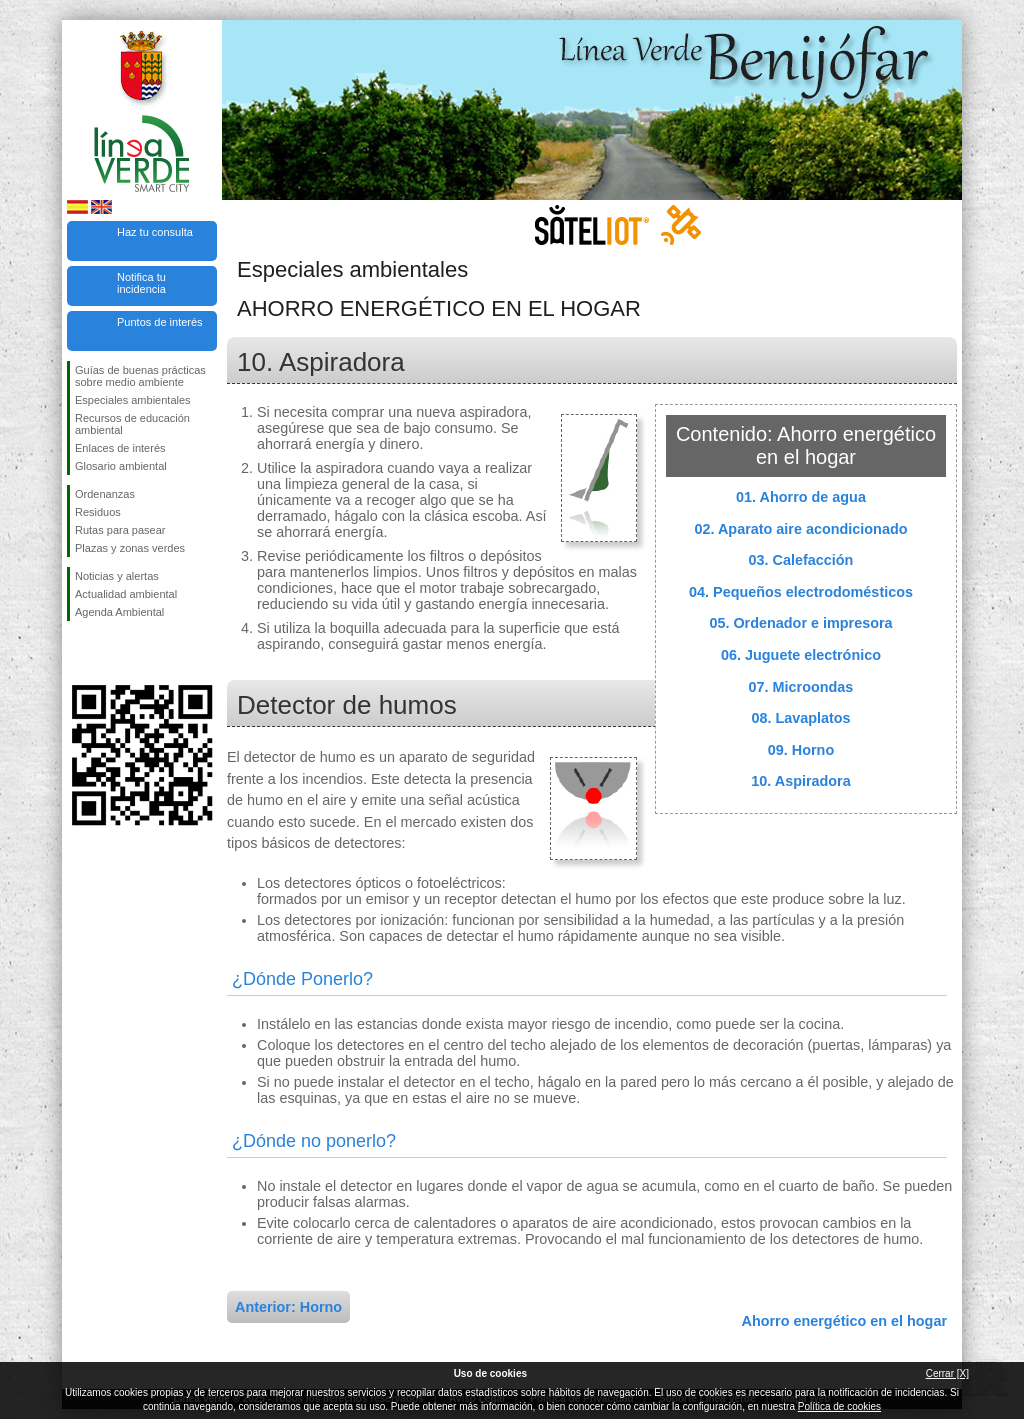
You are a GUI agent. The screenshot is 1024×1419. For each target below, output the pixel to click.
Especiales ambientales (133, 400)
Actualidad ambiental (126, 594)
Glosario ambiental (121, 466)
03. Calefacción (801, 560)
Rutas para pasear (120, 530)
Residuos (98, 512)
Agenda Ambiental (119, 612)
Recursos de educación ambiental (132, 424)
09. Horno (801, 750)
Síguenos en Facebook (79, 653)
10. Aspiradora (800, 781)
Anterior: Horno (288, 1307)
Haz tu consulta (155, 232)
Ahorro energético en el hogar (844, 1321)
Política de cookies (839, 1406)
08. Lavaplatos (800, 718)
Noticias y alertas (117, 576)
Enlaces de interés (120, 448)
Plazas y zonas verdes (130, 548)
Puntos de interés (160, 322)
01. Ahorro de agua (801, 497)
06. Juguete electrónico (801, 655)
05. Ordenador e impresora (800, 623)
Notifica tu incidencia (141, 283)
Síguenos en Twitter (112, 653)
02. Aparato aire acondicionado (801, 529)
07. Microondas (801, 687)
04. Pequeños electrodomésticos (801, 592)
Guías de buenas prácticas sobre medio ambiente (140, 376)
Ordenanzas (105, 494)
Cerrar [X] (947, 1373)
